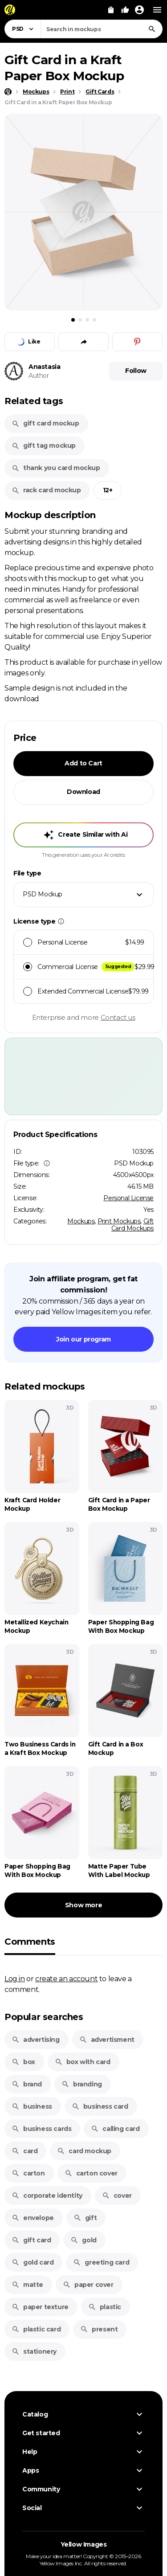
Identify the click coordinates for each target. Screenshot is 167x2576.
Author (39, 376)
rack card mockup (46, 490)
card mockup (84, 2151)
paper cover (88, 2285)
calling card (115, 2129)
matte (27, 2285)
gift (85, 2218)
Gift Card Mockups (132, 1224)
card (24, 2151)
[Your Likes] (125, 9)
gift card (31, 2240)
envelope (33, 2218)
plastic (104, 2307)
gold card (32, 2262)
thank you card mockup (56, 468)
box (23, 2062)
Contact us (118, 1017)
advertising (36, 2040)
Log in (14, 1978)
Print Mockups (119, 1221)
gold (83, 2240)
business (32, 2106)
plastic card (36, 2329)
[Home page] (8, 91)
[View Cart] (111, 9)
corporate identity (47, 2196)
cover (117, 2196)
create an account (66, 1978)
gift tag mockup (44, 446)
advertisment (106, 2040)
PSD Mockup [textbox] (42, 894)
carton (28, 2173)
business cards (41, 2129)
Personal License (128, 1198)
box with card (82, 2062)
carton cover (91, 2173)
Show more (83, 1905)
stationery (34, 2351)
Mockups (80, 1221)
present (99, 2329)
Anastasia (44, 367)
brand (27, 2084)
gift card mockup (45, 423)
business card (100, 2106)
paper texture (40, 2307)
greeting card (101, 2262)
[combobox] (101, 29)
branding (81, 2084)
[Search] (152, 29)
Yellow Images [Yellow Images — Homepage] (84, 2544)
